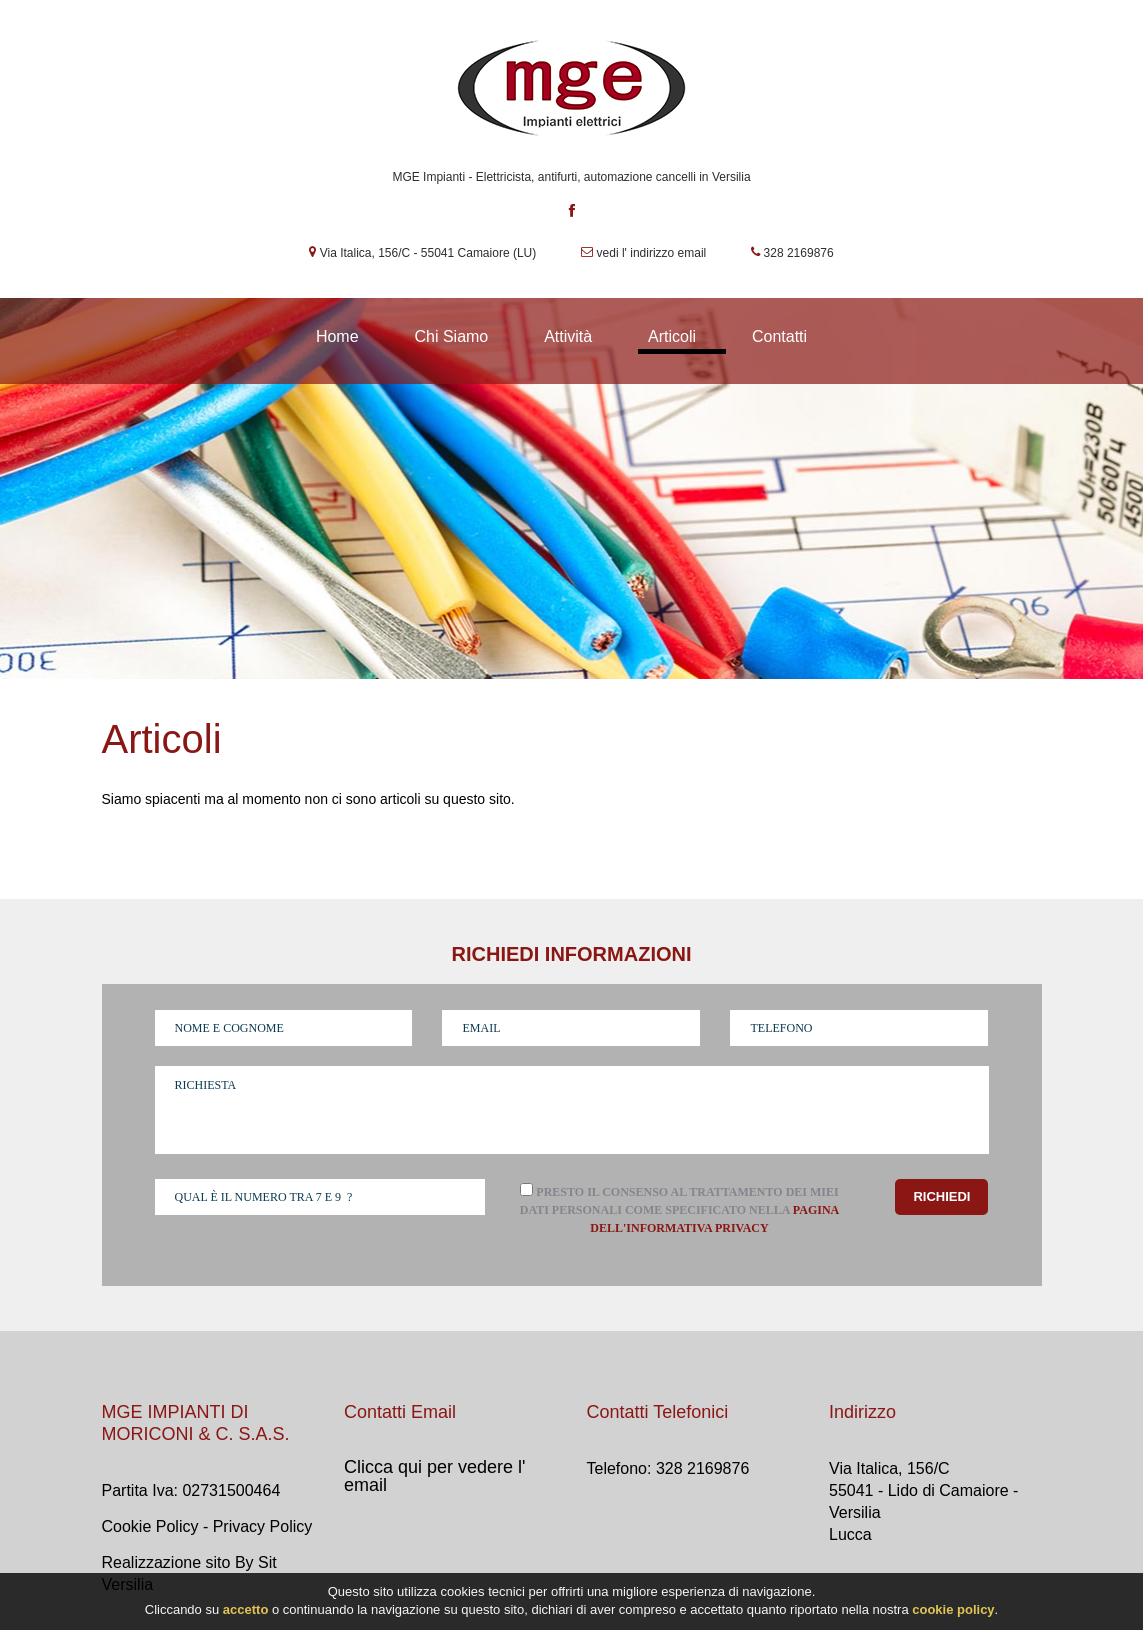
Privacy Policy (263, 1526)
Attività (568, 336)
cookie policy (953, 1611)
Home (337, 336)
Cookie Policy (150, 1526)
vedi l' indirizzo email (652, 253)
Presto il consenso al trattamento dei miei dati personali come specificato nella (680, 1220)
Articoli (672, 336)
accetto (246, 1611)
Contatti (779, 336)
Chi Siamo (451, 336)
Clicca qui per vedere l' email (435, 1476)
